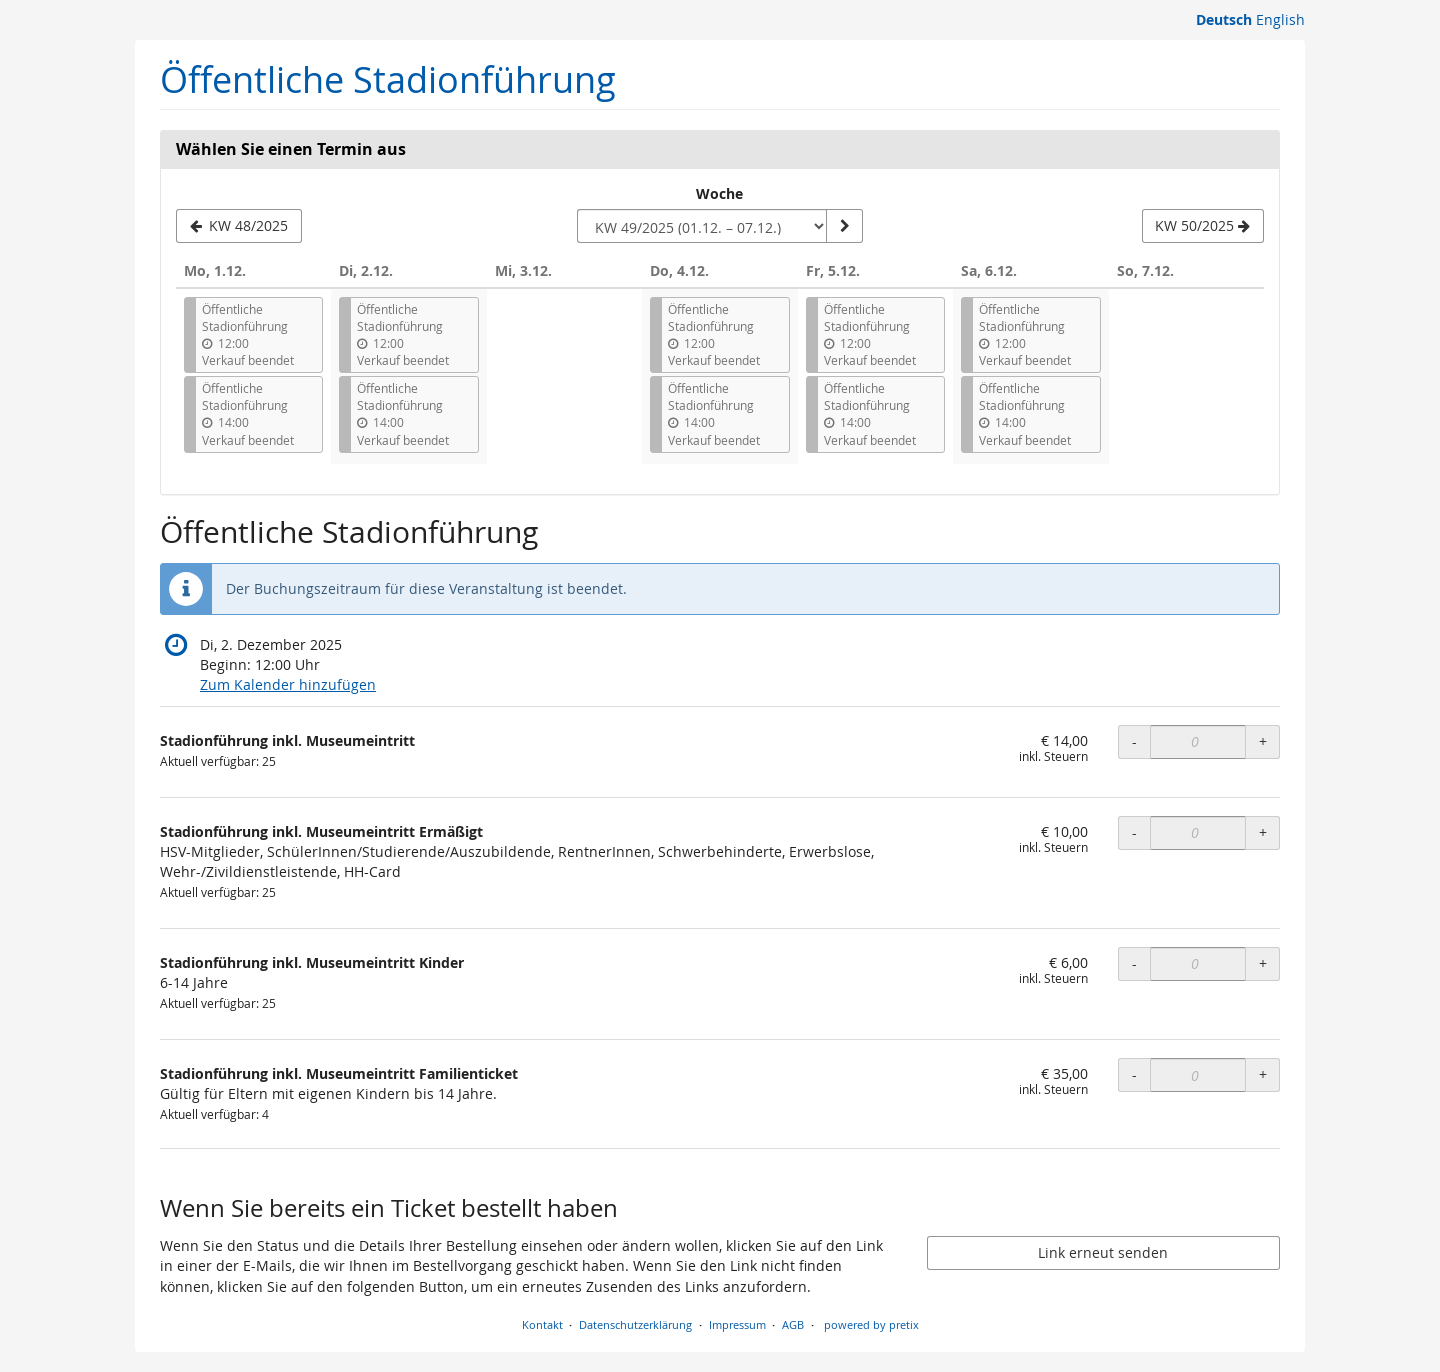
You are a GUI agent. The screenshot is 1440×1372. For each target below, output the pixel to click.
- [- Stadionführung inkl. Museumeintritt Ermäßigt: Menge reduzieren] (1134, 832)
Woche (719, 193)
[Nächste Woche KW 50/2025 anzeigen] (1203, 226)
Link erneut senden (1103, 1252)
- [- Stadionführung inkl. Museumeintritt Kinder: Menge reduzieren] (1134, 963)
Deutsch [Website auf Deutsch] (1224, 19)
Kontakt (542, 1324)
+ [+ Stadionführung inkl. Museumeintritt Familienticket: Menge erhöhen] (1263, 1074)
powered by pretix (871, 1324)
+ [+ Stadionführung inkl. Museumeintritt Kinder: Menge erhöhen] (1263, 963)
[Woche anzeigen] (844, 226)
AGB (793, 1324)
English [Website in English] (1280, 19)
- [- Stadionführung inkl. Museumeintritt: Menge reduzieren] (1134, 741)
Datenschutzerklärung (635, 1324)
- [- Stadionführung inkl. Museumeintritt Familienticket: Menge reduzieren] (1134, 1074)
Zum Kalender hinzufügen (288, 684)
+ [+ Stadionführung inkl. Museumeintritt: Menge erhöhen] (1263, 741)
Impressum (737, 1324)
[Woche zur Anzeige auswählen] (702, 226)
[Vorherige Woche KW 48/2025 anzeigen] (239, 226)
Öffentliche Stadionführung (388, 79)
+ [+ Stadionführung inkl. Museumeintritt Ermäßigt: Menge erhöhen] (1263, 832)
